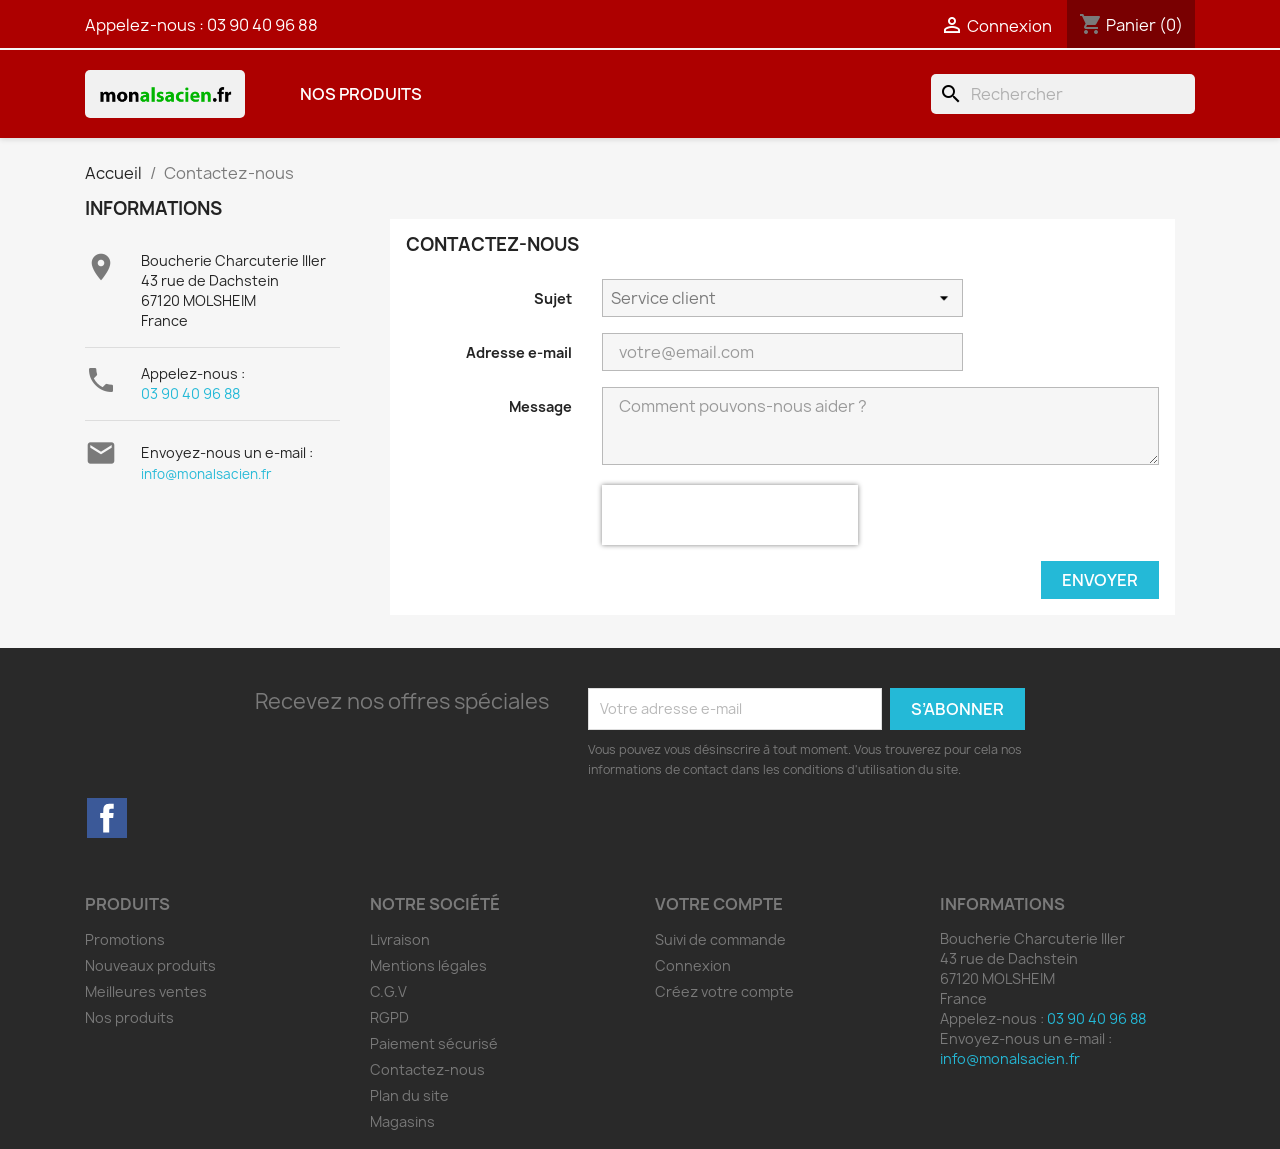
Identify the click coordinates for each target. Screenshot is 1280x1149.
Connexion (693, 965)
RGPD (389, 1017)
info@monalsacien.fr (206, 474)
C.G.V (388, 991)
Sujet (553, 298)
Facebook (107, 818)
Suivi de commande (720, 939)
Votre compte (719, 904)
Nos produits (361, 94)
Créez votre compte (724, 991)
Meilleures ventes (146, 991)
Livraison (400, 939)
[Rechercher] (1063, 94)
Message (540, 406)
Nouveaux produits (150, 965)
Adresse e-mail (519, 352)
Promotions (125, 939)
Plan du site (409, 1095)
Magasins (402, 1121)
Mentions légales (428, 965)
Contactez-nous (427, 1069)
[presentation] (730, 515)
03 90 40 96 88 (262, 25)
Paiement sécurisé (434, 1043)
